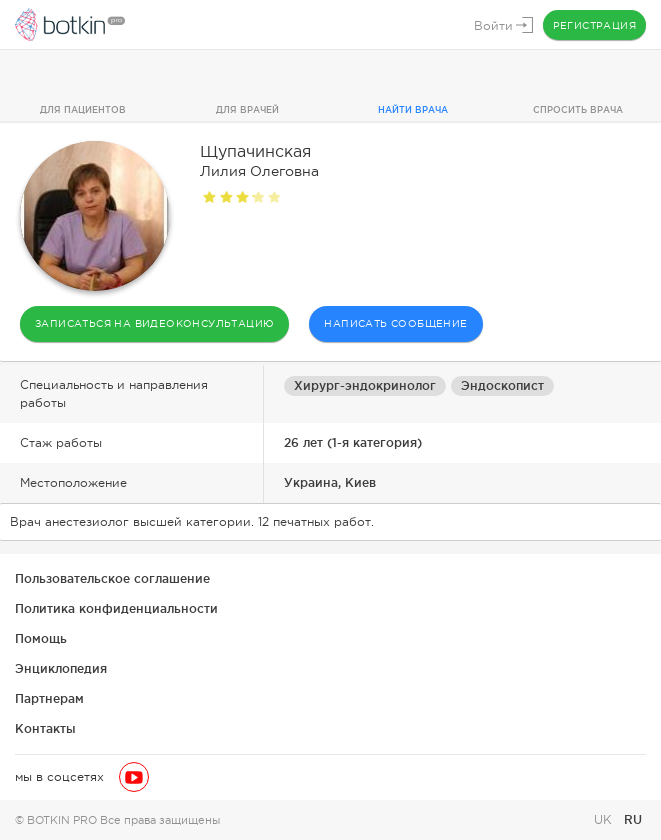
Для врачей (247, 110)
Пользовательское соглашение (112, 578)
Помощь (41, 638)
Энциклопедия (61, 668)
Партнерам (49, 698)
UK (605, 820)
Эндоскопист (502, 385)
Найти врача (413, 110)
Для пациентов (83, 110)
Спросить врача (578, 110)
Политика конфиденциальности (116, 608)
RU (633, 819)
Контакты (45, 728)
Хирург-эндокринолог (365, 385)
